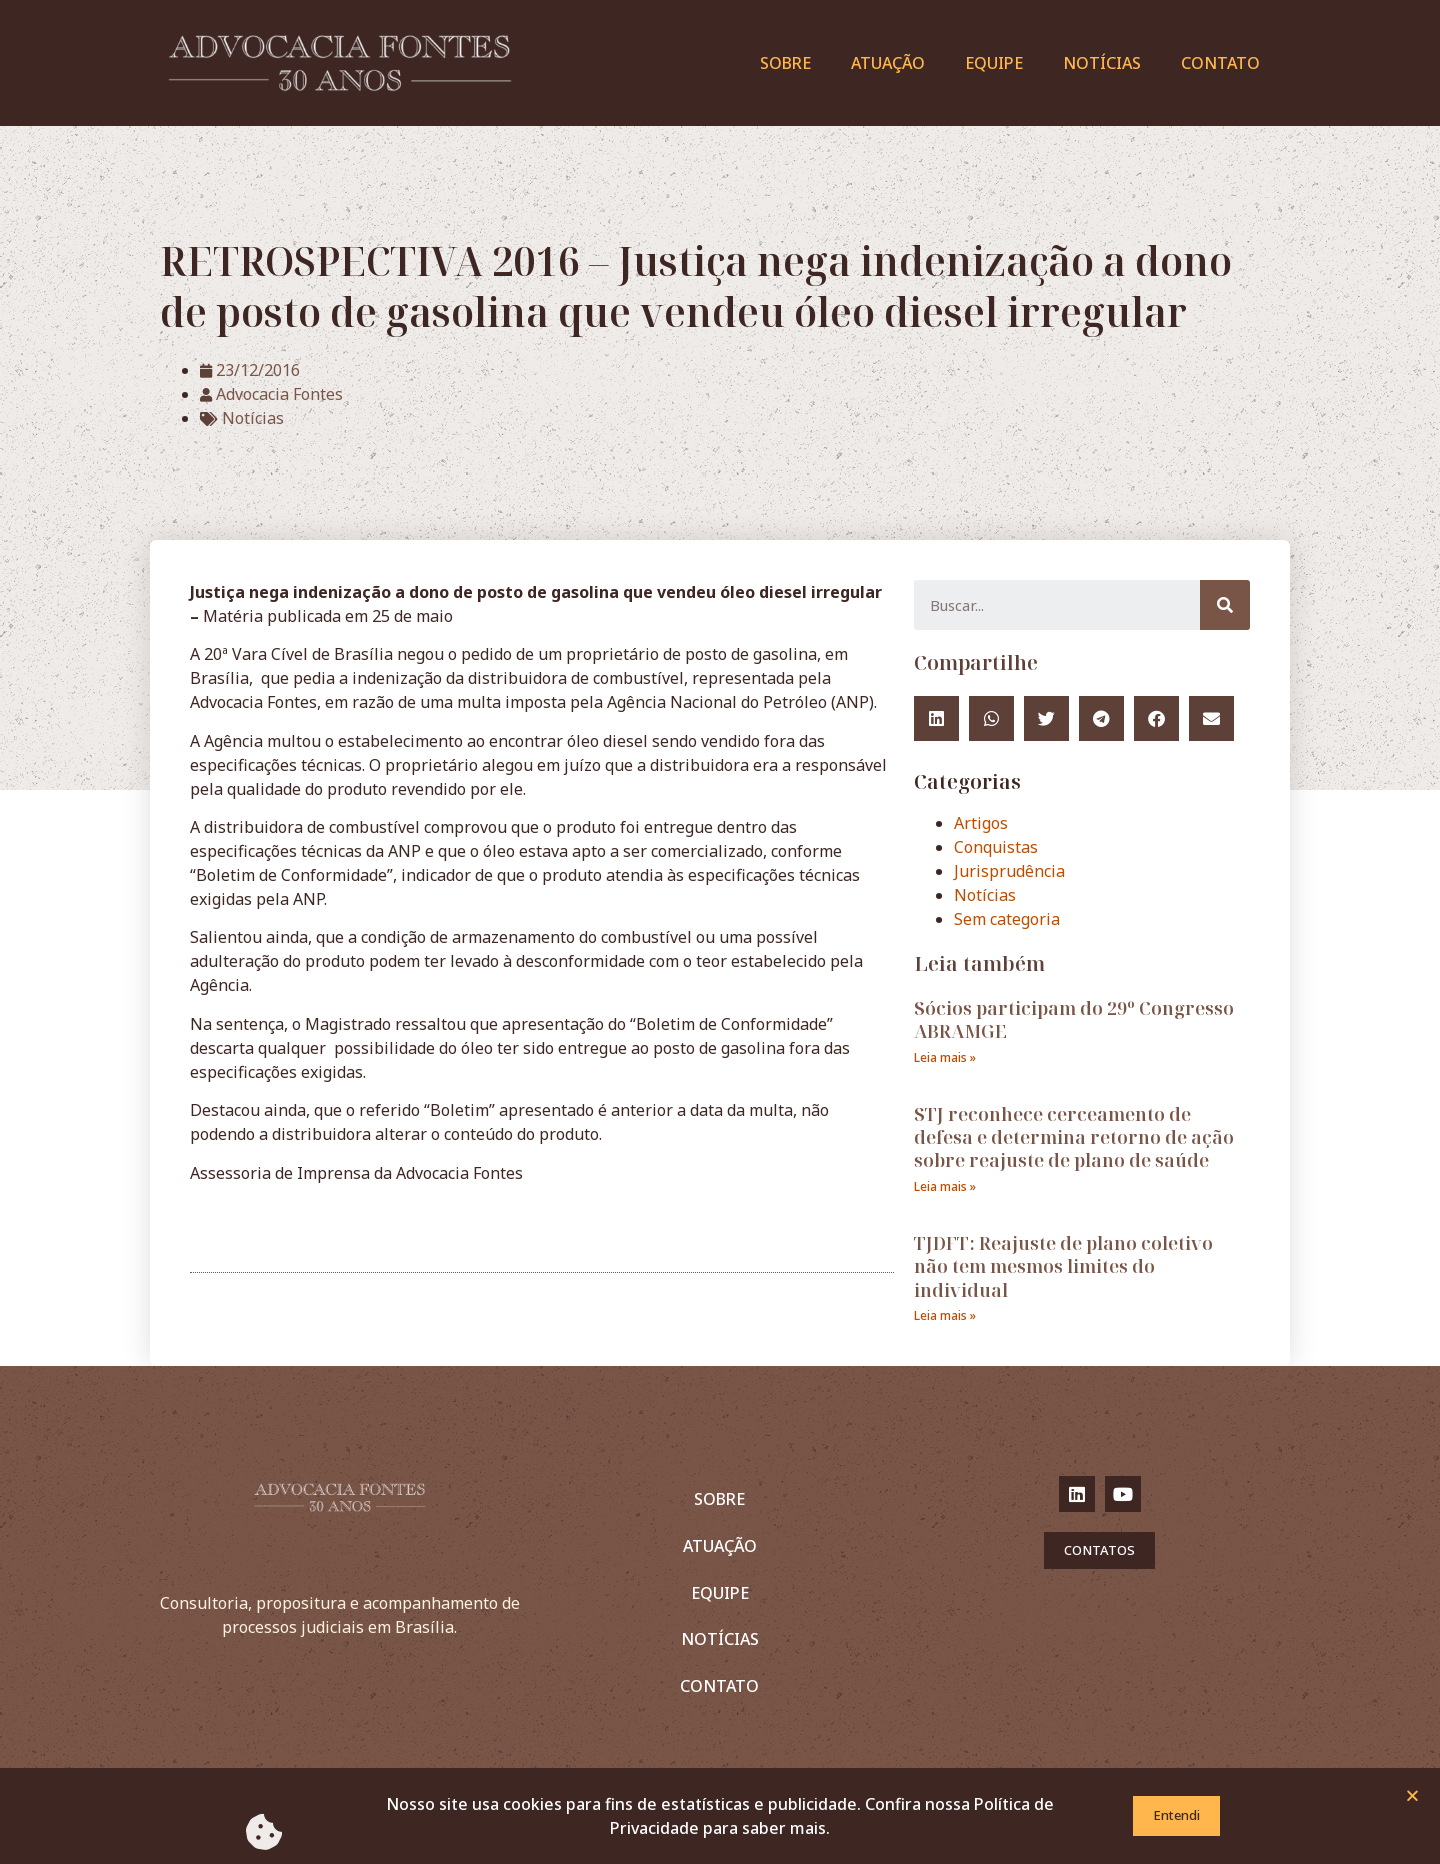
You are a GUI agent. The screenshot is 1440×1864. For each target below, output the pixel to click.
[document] (720, 932)
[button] (1412, 1798)
